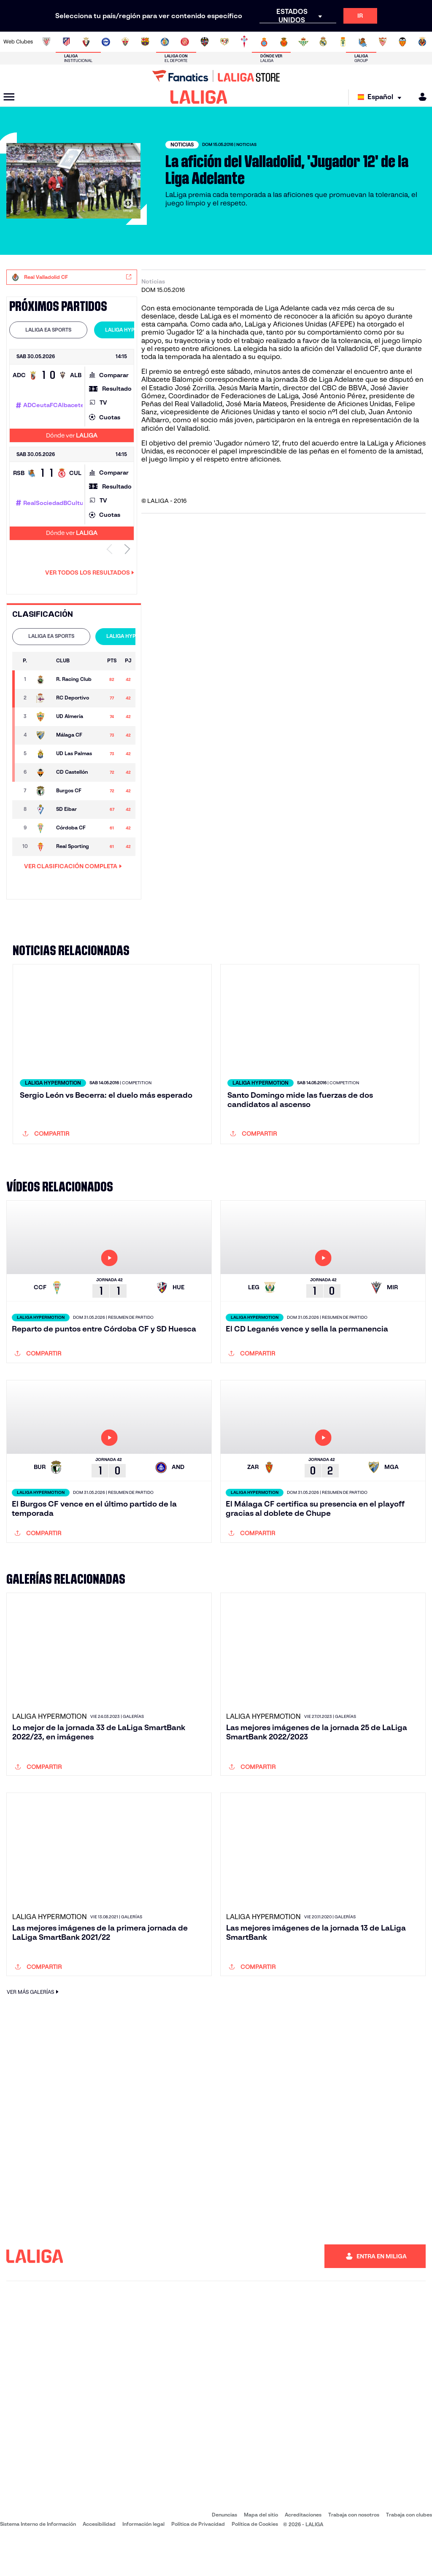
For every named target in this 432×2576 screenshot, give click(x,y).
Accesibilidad (99, 2559)
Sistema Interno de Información (38, 2559)
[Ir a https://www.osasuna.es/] (86, 41)
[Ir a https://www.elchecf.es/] (125, 41)
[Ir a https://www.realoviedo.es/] (343, 41)
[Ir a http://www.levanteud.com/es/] (204, 41)
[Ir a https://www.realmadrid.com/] (323, 41)
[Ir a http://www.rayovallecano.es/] (224, 41)
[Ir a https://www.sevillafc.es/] (382, 41)
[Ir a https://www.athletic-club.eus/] (46, 41)
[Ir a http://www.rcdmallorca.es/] (284, 41)
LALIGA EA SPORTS (48, 329)
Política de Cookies (255, 2559)
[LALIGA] (198, 97)
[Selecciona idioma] (381, 97)
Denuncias (224, 2550)
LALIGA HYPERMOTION (133, 329)
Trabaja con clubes (409, 2550)
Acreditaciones (303, 2550)
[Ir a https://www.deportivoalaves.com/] (106, 41)
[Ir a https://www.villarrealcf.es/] (422, 41)
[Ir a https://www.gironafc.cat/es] (184, 41)
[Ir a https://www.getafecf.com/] (165, 41)
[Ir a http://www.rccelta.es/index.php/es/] (244, 41)
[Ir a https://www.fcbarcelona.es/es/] (145, 41)
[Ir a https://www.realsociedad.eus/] (362, 41)
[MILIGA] (420, 97)
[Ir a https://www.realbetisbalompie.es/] (303, 41)
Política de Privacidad (198, 2559)
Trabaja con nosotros (353, 2550)
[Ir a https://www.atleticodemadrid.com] (66, 41)
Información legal (143, 2559)
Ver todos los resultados (89, 572)
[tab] (48, 329)
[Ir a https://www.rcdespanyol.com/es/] (264, 41)
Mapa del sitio (261, 2550)
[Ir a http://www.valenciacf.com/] (402, 41)
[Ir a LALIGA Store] (216, 76)
